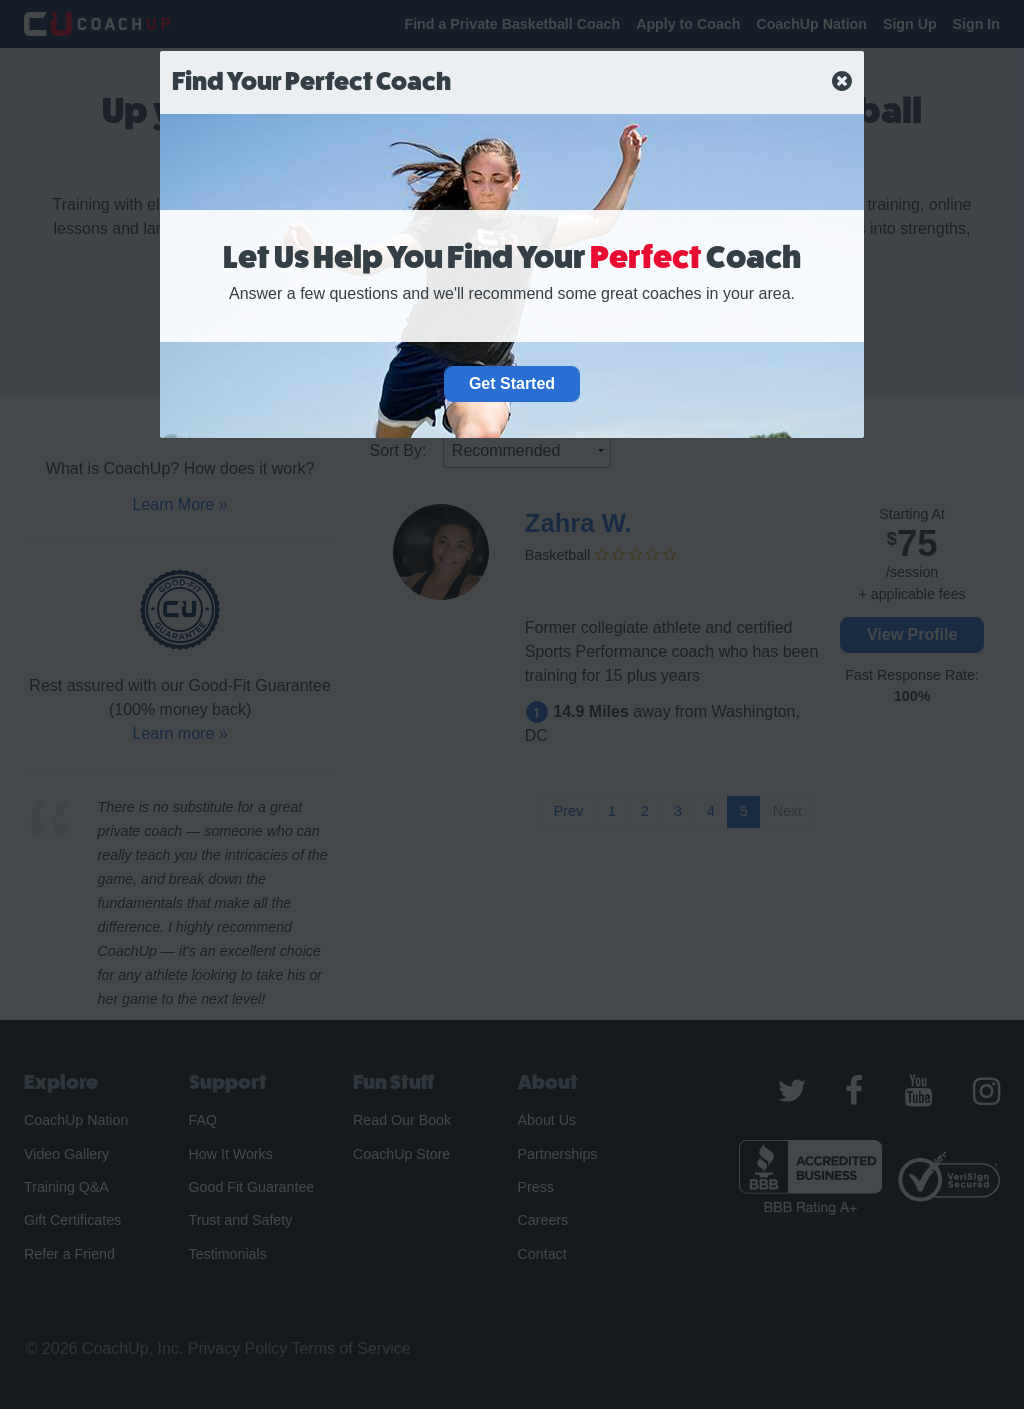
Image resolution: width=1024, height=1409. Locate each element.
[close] (842, 82)
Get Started (512, 383)
